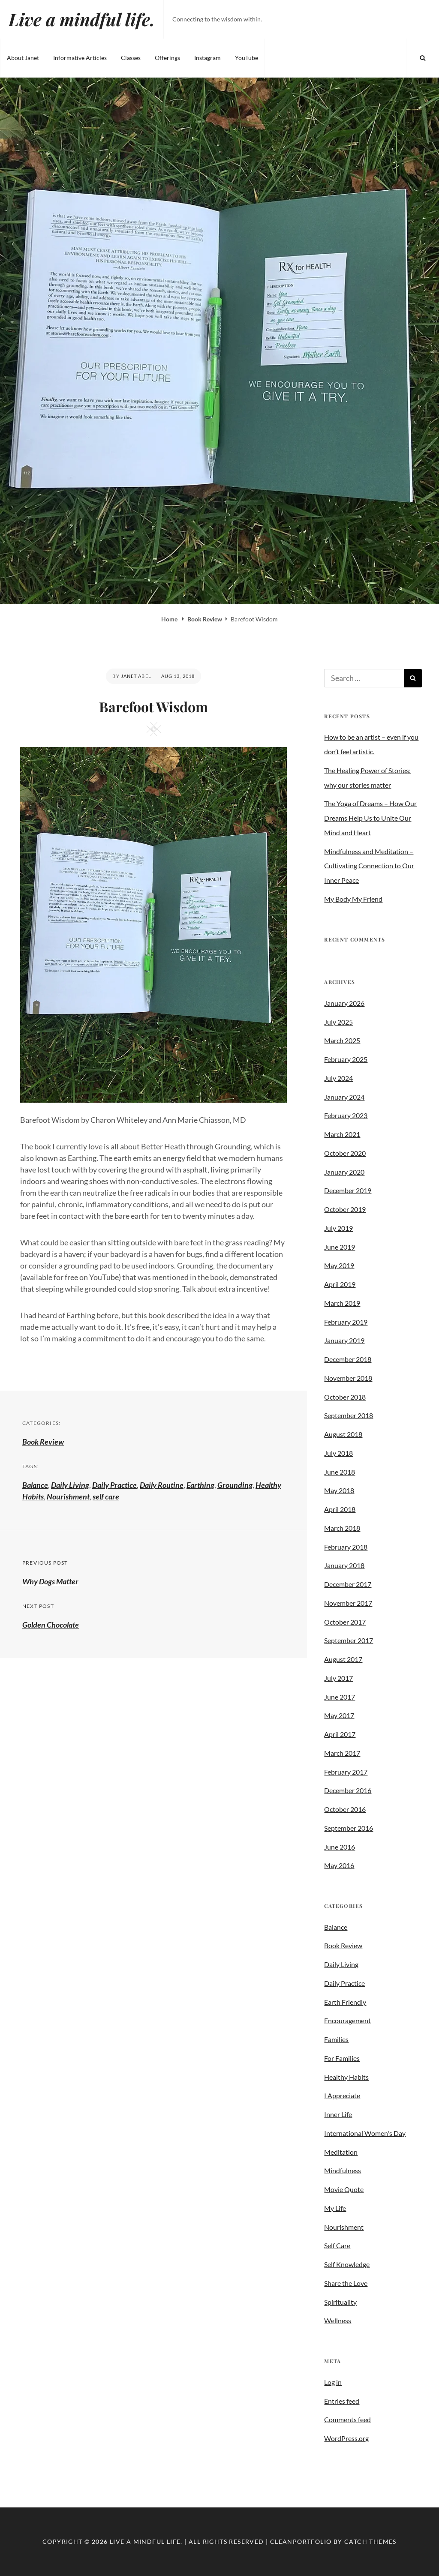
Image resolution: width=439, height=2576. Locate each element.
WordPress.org (346, 2438)
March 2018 (342, 1528)
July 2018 (338, 1453)
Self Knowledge (347, 2264)
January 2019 (344, 1340)
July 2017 (338, 1678)
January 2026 (344, 1003)
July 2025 (338, 1022)
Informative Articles (80, 57)
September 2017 (348, 1640)
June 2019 (339, 1247)
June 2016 (339, 1847)
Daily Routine (161, 1485)
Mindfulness (342, 2170)
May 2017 (339, 1715)
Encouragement (347, 2020)
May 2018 (339, 1490)
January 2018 (344, 1565)
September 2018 (348, 1415)
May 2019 (339, 1265)
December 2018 (347, 1359)
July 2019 (338, 1228)
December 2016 (347, 1790)
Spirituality (340, 2302)
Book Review (204, 619)
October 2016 (345, 1809)
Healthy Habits (346, 2077)
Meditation (341, 2152)
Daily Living (70, 1485)
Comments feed (347, 2419)
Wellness (337, 2320)
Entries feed (341, 2401)
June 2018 (339, 1472)
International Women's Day (365, 2133)
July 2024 (338, 1078)
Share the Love (345, 2283)
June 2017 (339, 1697)
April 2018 (339, 1509)
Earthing (200, 1485)
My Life (335, 2208)
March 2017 (342, 1753)
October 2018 (345, 1397)
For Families (342, 2058)
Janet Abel (136, 676)
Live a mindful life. (82, 19)
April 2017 (339, 1734)
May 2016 (339, 1865)
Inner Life (338, 2114)
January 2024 (344, 1097)
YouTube (246, 57)
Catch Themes (370, 2541)
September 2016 (348, 1828)
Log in (333, 2382)
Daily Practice (114, 1485)
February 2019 (345, 1322)
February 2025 (345, 1059)
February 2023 (345, 1115)
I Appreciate (342, 2095)
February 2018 (345, 1547)
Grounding (235, 1485)
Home (170, 619)
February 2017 (345, 1772)
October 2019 (345, 1209)
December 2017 (347, 1584)
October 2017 (345, 1622)
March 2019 (342, 1303)
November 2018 (348, 1378)
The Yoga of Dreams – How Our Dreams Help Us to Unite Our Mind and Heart (370, 818)
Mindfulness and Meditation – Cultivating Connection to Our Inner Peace (369, 866)
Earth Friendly (345, 2002)
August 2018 (343, 1434)
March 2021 (342, 1134)
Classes (131, 57)
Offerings (167, 57)
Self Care (337, 2245)
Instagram (207, 57)
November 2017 (348, 1603)
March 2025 (342, 1040)
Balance (35, 1485)
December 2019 (347, 1190)
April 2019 (339, 1284)
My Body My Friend (353, 899)
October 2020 (345, 1153)
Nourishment (68, 1496)
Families (336, 2039)
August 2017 (343, 1659)
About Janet (23, 57)
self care (106, 1496)
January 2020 (344, 1172)
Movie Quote (344, 2189)
